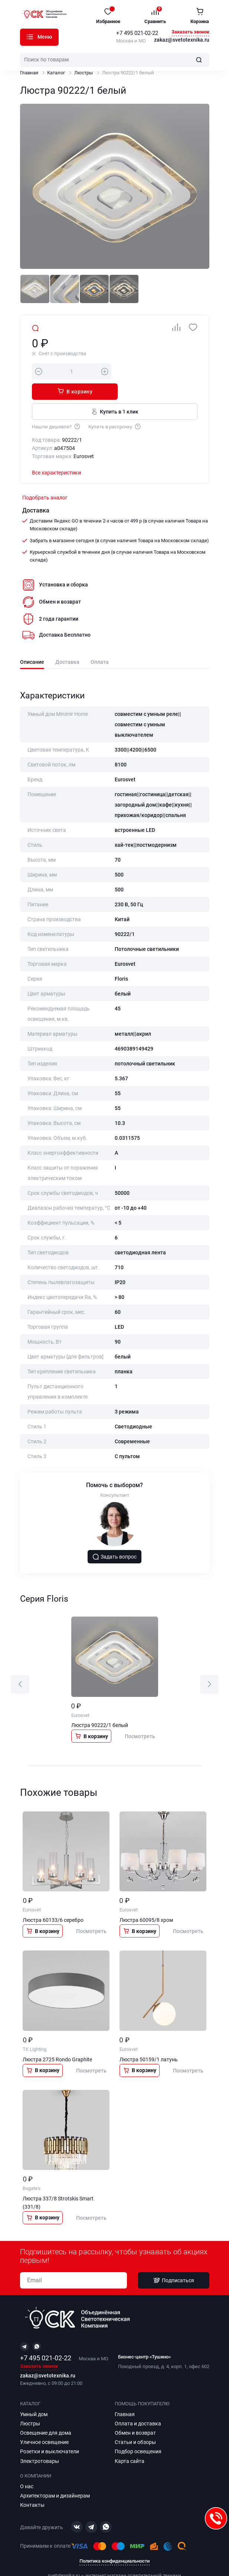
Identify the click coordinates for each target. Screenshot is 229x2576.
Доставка (67, 642)
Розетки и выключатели (49, 2431)
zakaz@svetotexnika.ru (181, 40)
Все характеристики (56, 453)
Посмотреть (140, 1716)
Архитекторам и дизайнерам (55, 2476)
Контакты (32, 2485)
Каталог (30, 36)
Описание (32, 642)
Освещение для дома (45, 2413)
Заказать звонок (190, 32)
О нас (26, 2466)
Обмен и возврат (135, 2413)
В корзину (158, 371)
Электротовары (39, 2441)
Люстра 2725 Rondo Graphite (57, 2039)
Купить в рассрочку (114, 406)
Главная (29, 72)
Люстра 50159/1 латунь (149, 2039)
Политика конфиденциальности (114, 2540)
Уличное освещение (44, 2422)
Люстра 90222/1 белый (99, 1705)
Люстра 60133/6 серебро (53, 1900)
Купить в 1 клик (114, 391)
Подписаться (173, 2260)
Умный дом (34, 2394)
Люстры (83, 72)
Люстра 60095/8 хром (146, 1900)
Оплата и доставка (138, 2403)
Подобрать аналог (45, 477)
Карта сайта (129, 2441)
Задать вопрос (114, 1537)
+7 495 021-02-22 (137, 33)
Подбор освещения (138, 2431)
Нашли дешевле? (56, 406)
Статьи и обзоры (135, 2422)
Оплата (100, 642)
